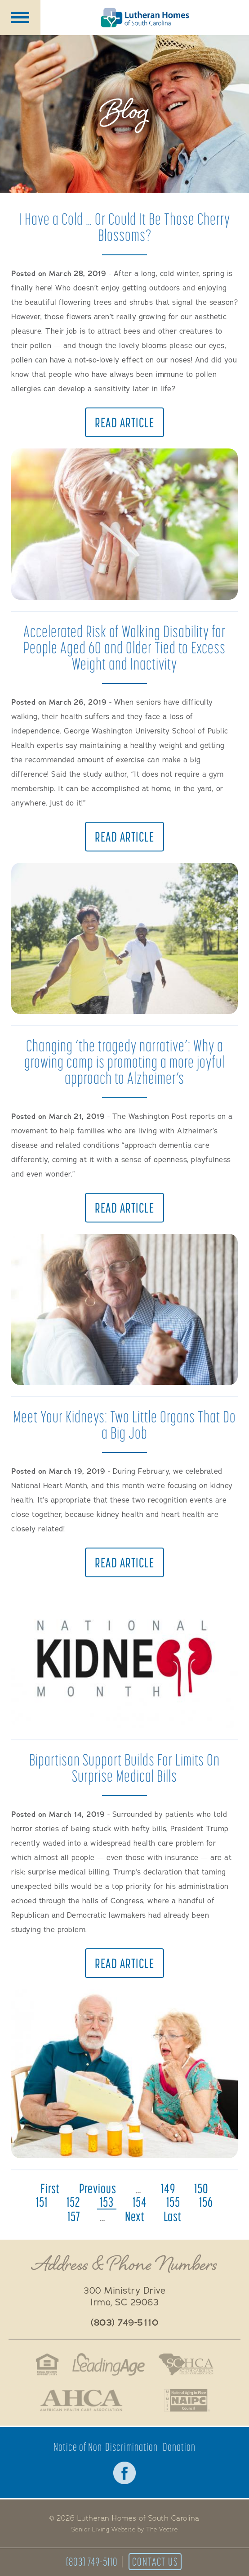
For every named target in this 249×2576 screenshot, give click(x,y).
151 (42, 2202)
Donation (179, 2447)
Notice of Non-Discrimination (105, 2447)
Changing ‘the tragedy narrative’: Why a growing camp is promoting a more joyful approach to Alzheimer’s (124, 1061)
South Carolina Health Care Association (186, 2364)
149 (168, 2188)
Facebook (124, 2473)
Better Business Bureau (144, 2400)
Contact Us (155, 2561)
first (50, 2188)
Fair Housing (46, 2364)
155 (173, 2202)
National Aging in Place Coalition (188, 2400)
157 (73, 2216)
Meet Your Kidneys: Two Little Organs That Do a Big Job (124, 1424)
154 (140, 2202)
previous (97, 2188)
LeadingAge (109, 2364)
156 (206, 2202)
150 (201, 2188)
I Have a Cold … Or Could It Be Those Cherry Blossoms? (124, 226)
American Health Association (81, 2400)
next (135, 2216)
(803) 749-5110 (92, 2561)
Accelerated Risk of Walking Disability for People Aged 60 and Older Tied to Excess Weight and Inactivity (124, 647)
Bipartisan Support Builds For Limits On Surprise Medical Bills (124, 1767)
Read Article (124, 422)
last (173, 2216)
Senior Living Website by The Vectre (124, 2530)
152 (73, 2202)
